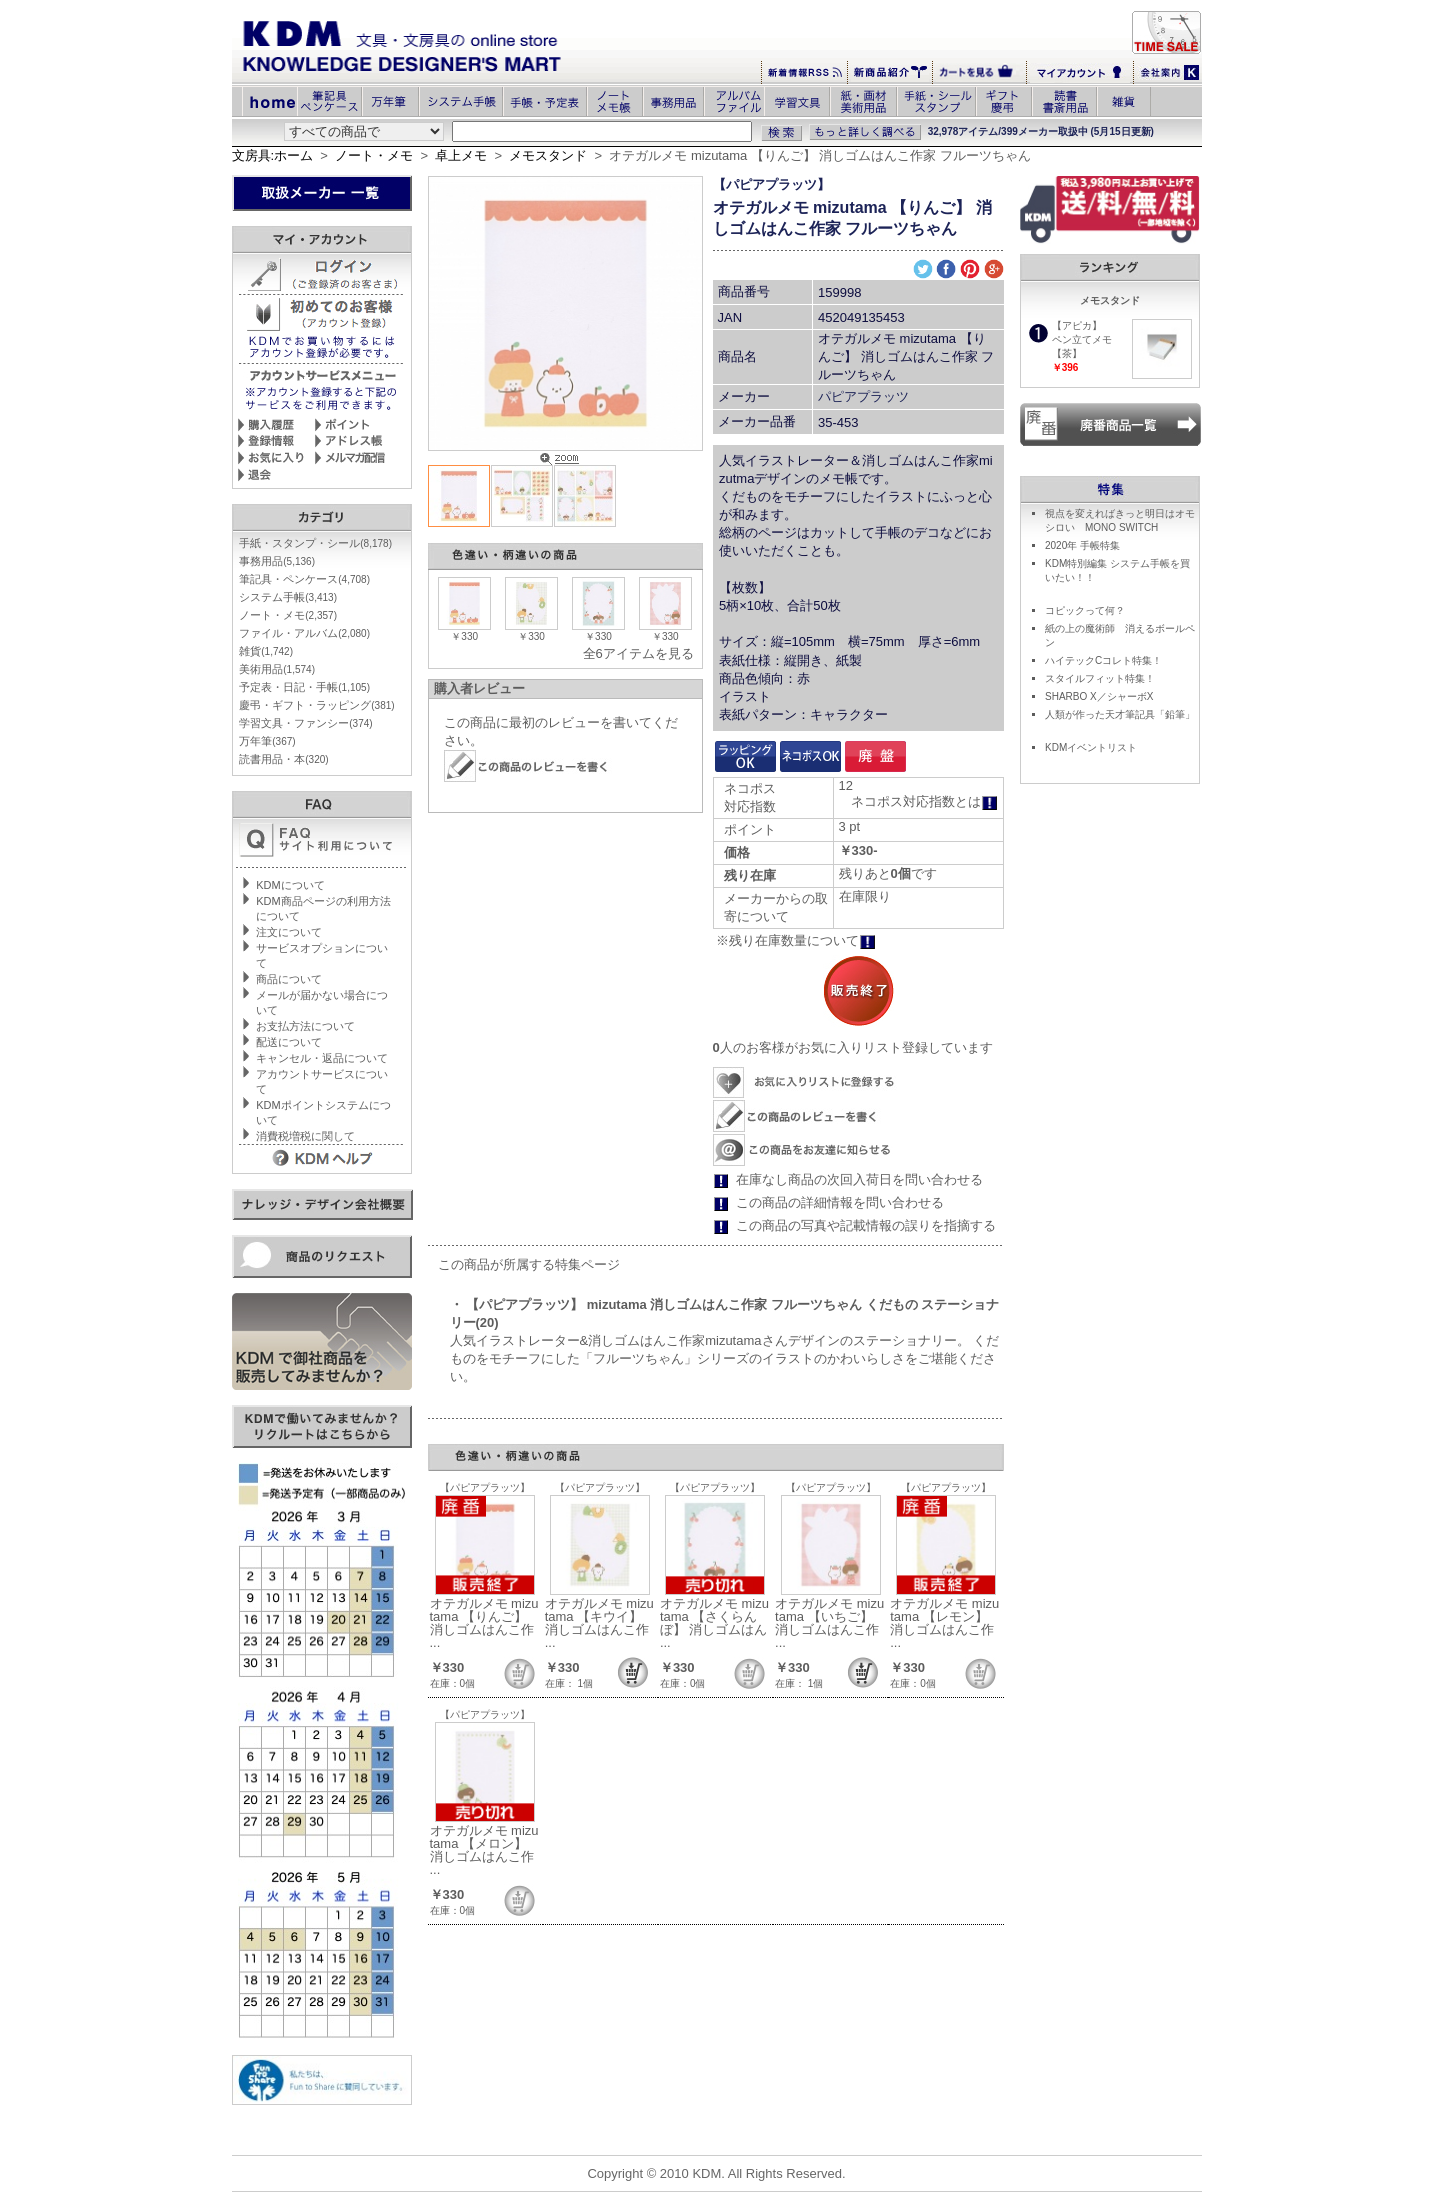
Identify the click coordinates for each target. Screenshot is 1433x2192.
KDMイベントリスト (1091, 747)
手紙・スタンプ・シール (315, 543)
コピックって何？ (1085, 610)
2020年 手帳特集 (1082, 545)
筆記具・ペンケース (304, 579)
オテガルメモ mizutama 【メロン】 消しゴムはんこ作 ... (484, 1850)
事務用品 (277, 561)
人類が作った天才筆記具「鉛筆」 (1120, 714)
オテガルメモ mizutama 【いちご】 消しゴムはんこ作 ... (829, 1623)
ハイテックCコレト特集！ (1103, 660)
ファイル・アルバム (304, 633)
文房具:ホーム (273, 155)
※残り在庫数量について (796, 940)
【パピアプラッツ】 (771, 184)
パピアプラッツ (863, 396)
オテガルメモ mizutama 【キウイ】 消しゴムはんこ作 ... (599, 1623)
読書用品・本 (283, 759)
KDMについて (290, 885)
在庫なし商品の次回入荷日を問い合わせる (859, 1179)
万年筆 (267, 741)
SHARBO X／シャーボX (1099, 696)
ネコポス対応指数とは (924, 801)
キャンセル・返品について (322, 1058)
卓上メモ (461, 155)
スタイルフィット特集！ (1100, 678)
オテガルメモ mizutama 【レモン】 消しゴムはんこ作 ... (944, 1623)
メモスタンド (548, 155)
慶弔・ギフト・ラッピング (316, 705)
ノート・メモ (374, 155)
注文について (289, 932)
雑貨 (266, 651)
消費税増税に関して (305, 1136)
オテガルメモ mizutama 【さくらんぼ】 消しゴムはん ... (714, 1623)
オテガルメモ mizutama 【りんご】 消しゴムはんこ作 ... (484, 1623)
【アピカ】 (1077, 325)
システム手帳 (288, 597)
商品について (289, 979)
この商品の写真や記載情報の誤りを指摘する (866, 1225)
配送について (289, 1042)
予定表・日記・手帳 (304, 687)
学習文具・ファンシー (305, 723)
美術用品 (277, 669)
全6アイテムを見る (638, 653)
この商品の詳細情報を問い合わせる (840, 1202)
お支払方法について (305, 1026)
